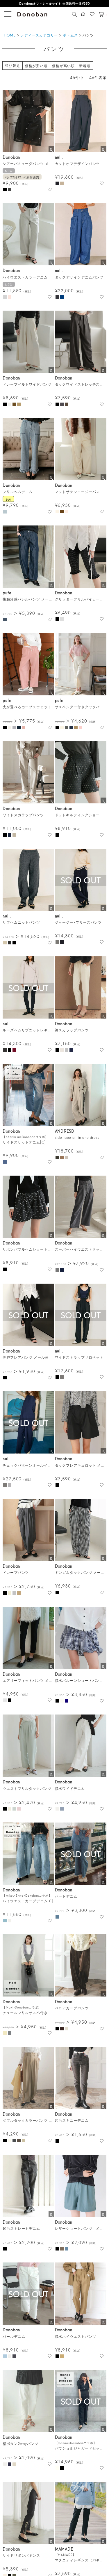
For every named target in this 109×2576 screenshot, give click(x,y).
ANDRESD (64, 1131)
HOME (10, 35)
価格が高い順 (63, 65)
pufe (7, 593)
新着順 (84, 65)
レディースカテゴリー (39, 35)
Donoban (11, 157)
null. (59, 157)
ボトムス (70, 35)
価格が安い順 (36, 65)
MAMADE (64, 2549)
